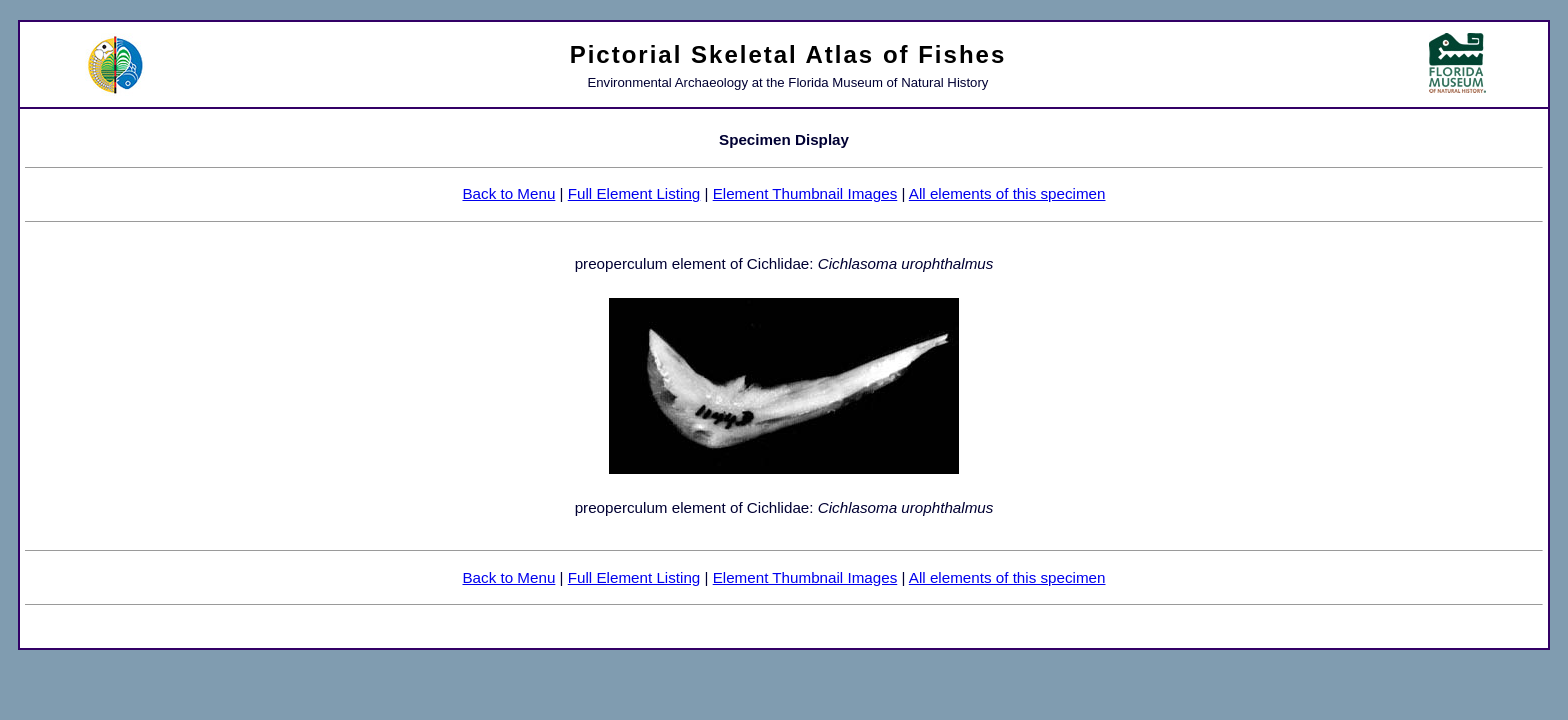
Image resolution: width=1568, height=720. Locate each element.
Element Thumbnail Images (805, 193)
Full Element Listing (634, 193)
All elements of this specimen (1007, 193)
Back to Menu (508, 193)
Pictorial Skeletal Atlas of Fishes (788, 54)
